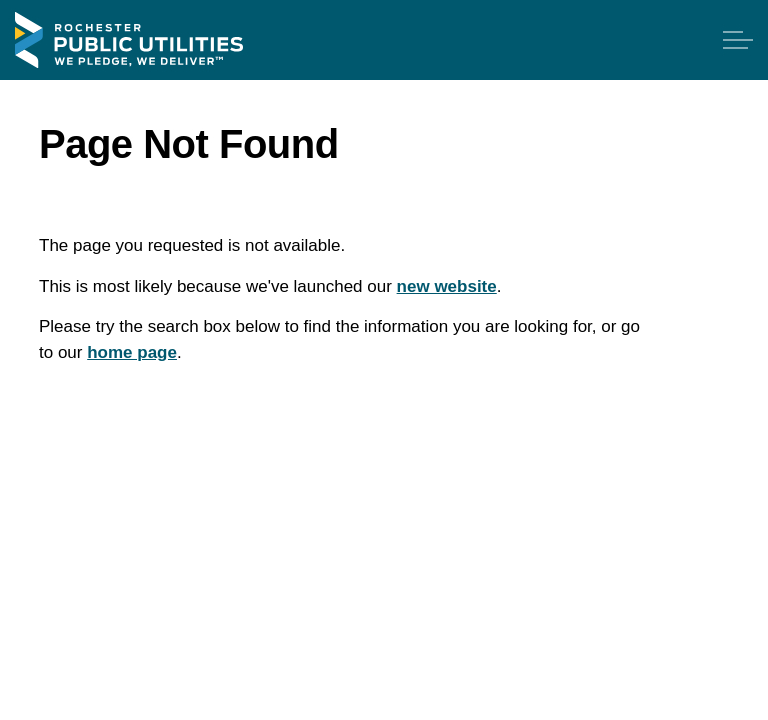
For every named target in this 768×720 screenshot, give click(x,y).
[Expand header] (738, 40)
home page (132, 352)
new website (447, 286)
